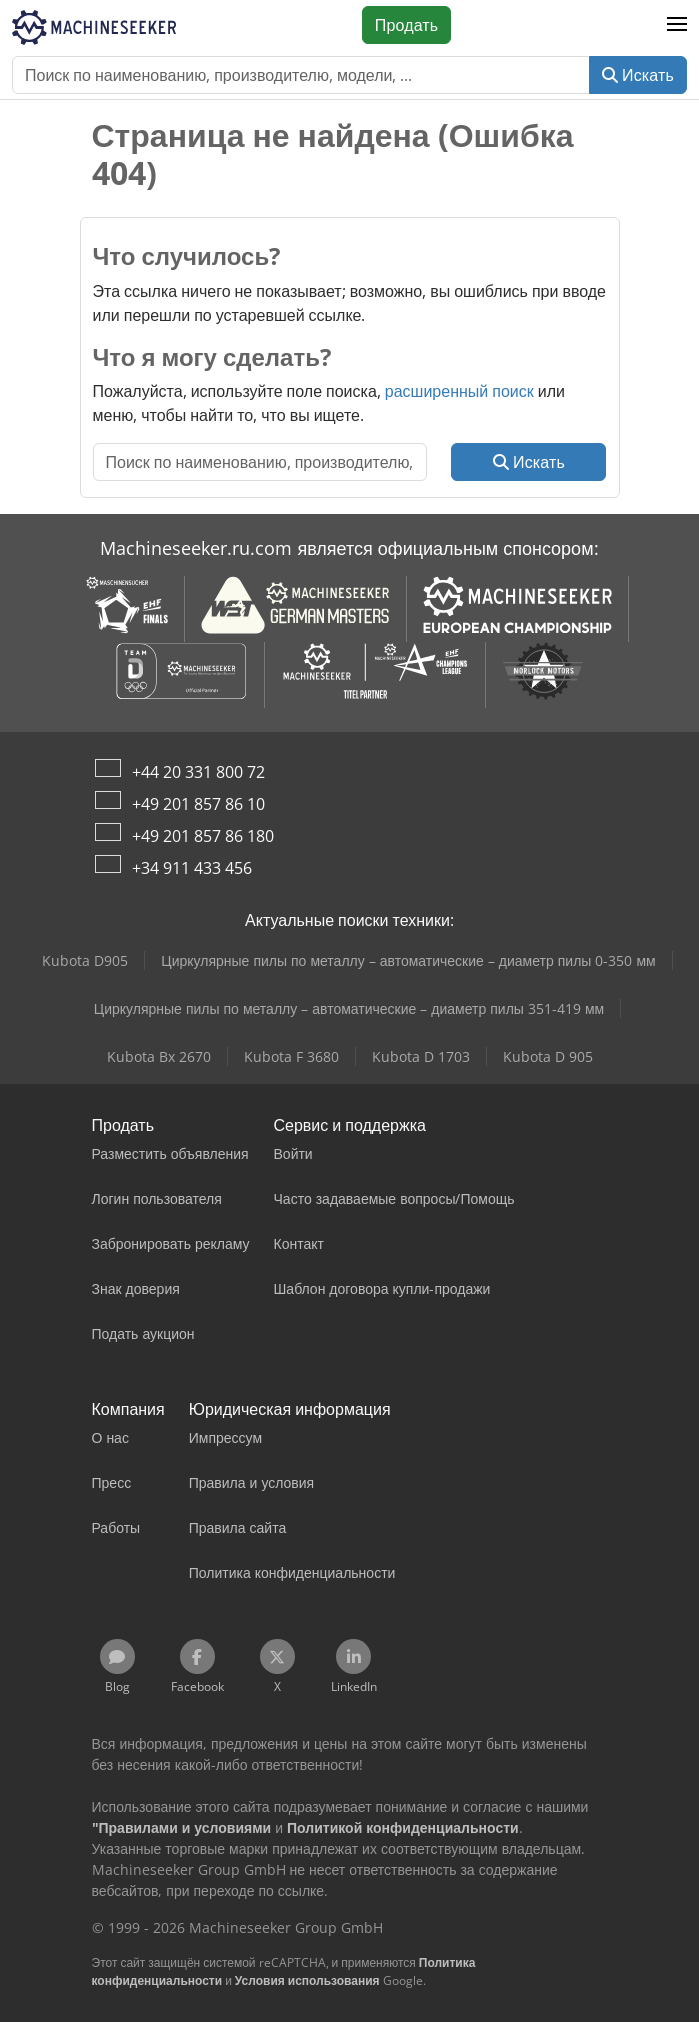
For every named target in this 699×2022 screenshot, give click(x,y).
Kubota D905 (85, 960)
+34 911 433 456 (192, 868)
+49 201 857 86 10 (198, 804)
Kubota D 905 (548, 1056)
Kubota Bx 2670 (159, 1056)
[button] (677, 25)
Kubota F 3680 (291, 1056)
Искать (638, 75)
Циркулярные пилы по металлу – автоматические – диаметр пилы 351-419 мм (349, 1008)
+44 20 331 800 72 (198, 772)
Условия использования (307, 1980)
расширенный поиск (459, 391)
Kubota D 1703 (421, 1056)
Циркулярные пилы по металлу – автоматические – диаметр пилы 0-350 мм (408, 960)
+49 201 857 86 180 (203, 836)
